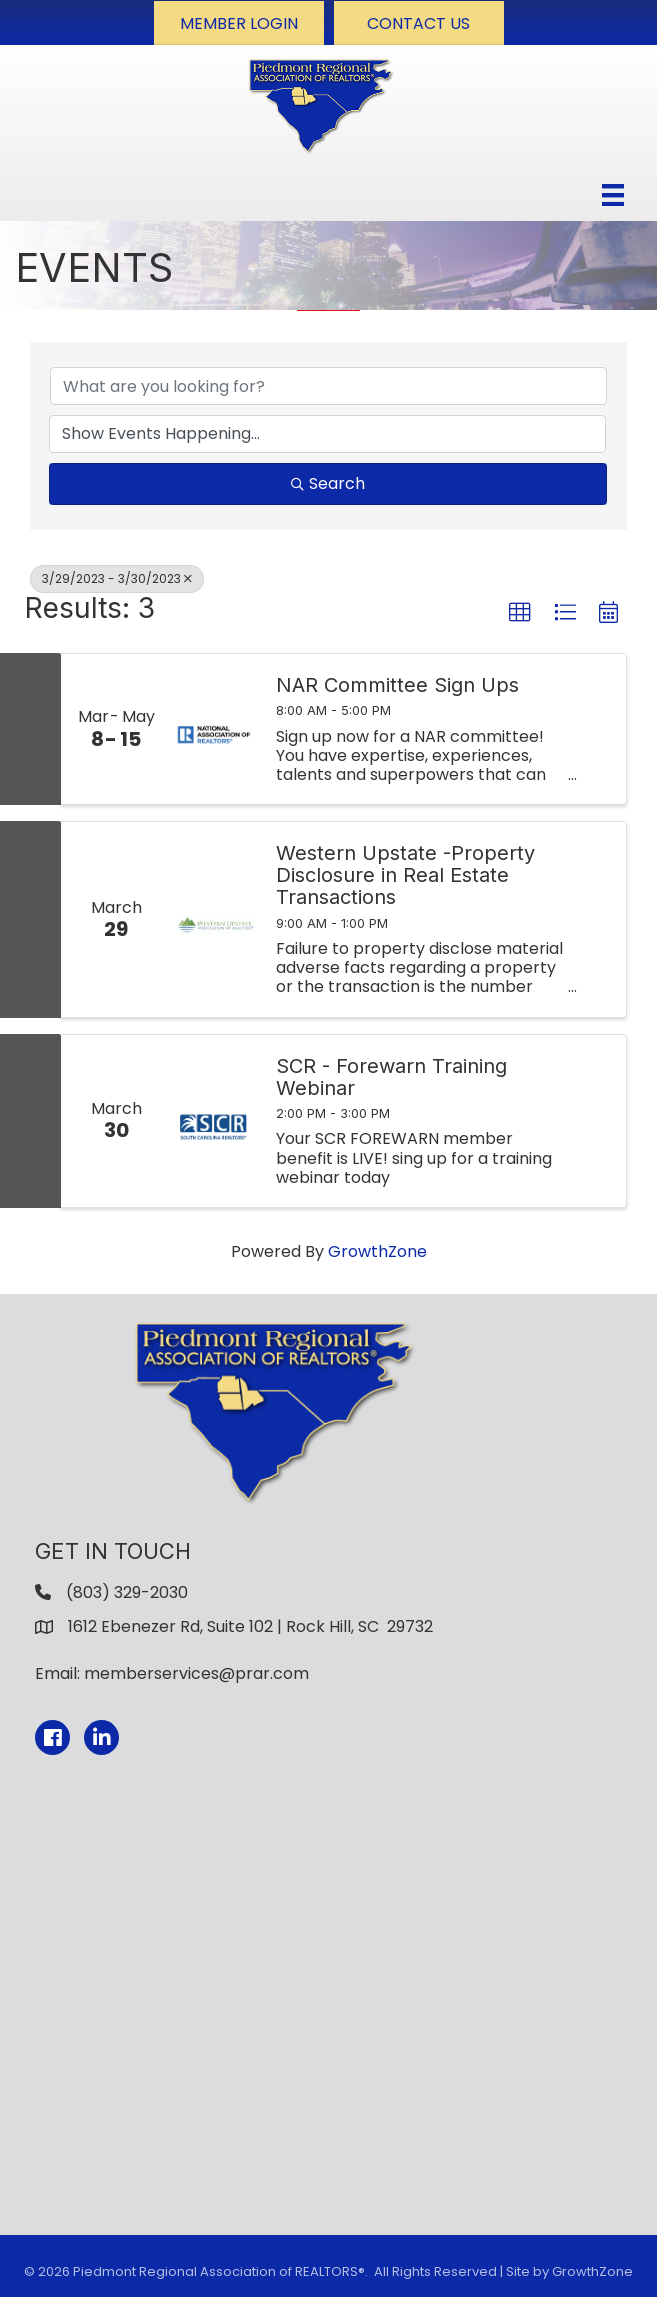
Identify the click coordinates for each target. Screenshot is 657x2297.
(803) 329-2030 (127, 1592)
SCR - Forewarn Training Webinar (391, 1077)
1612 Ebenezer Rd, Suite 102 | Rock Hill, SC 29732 (250, 1626)
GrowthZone (377, 1251)
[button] (239, 23)
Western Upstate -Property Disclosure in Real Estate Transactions (405, 875)
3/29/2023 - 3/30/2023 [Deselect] (117, 578)
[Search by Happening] (327, 434)
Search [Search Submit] (328, 483)
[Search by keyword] (328, 386)
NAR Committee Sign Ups (397, 685)
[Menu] (613, 195)
